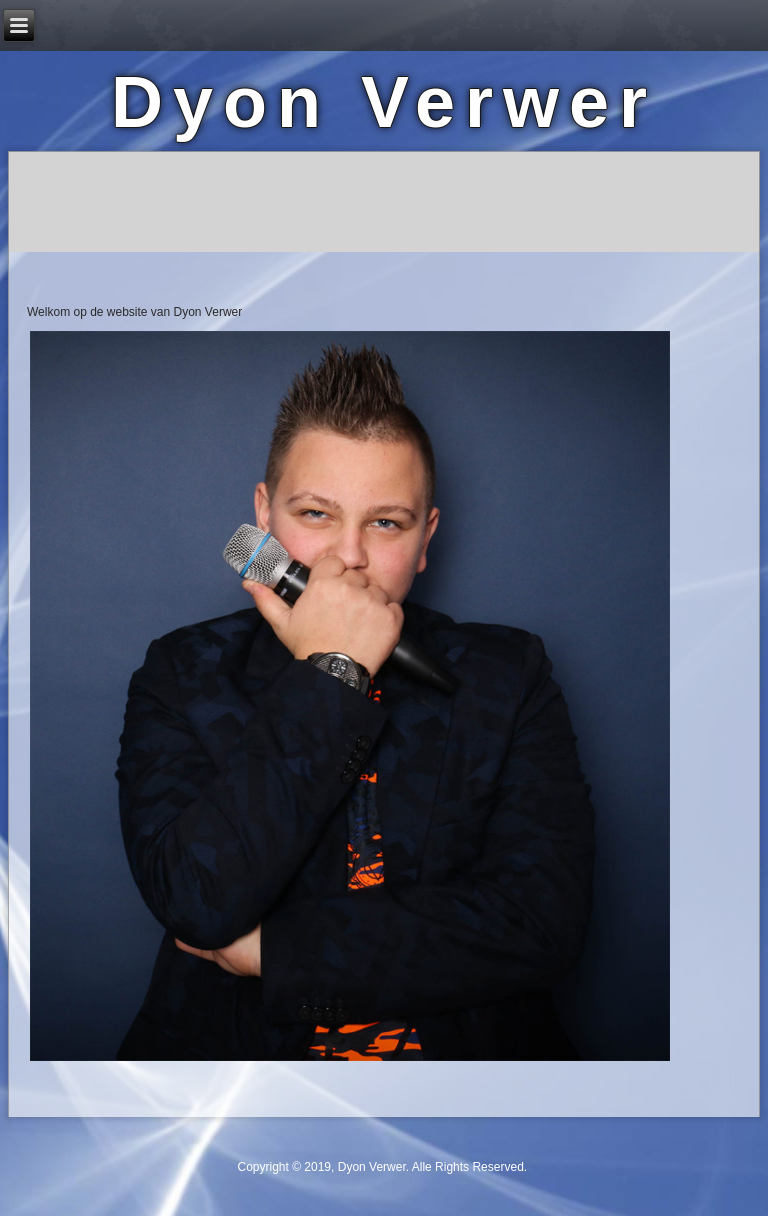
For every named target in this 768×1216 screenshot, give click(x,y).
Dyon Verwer (384, 102)
